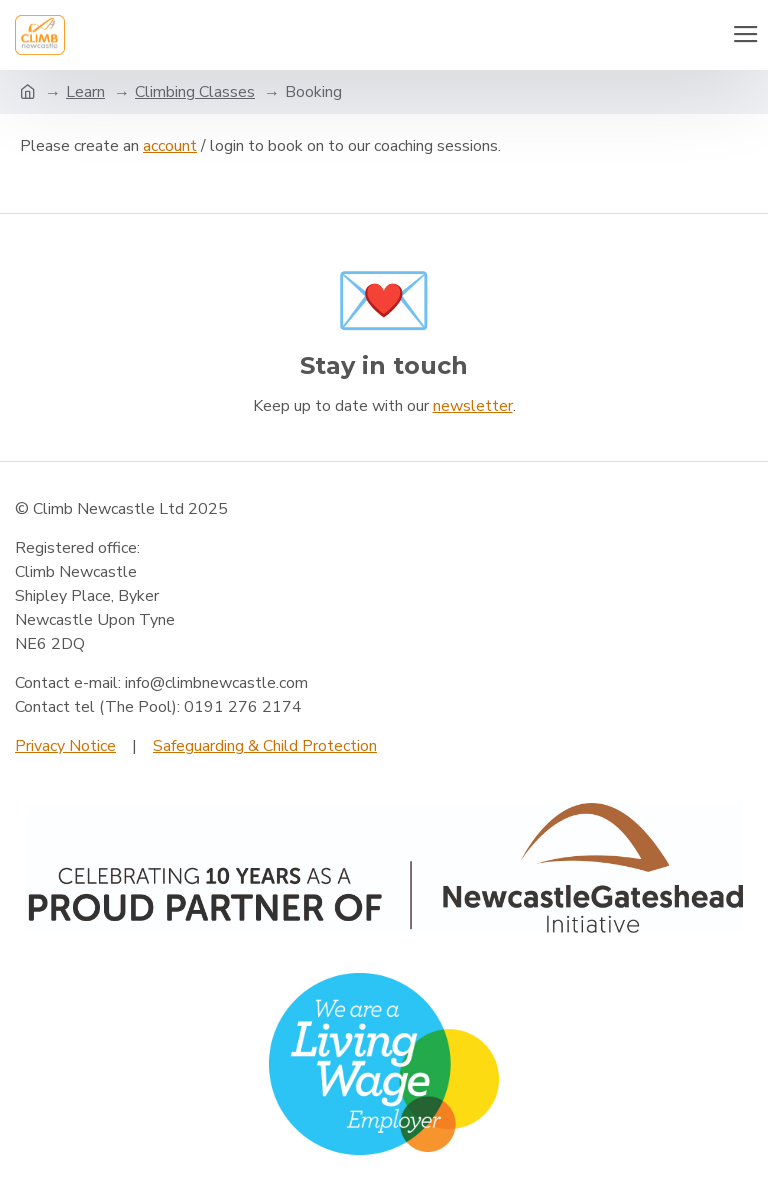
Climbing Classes (195, 92)
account (170, 146)
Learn (85, 92)
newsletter (473, 406)
